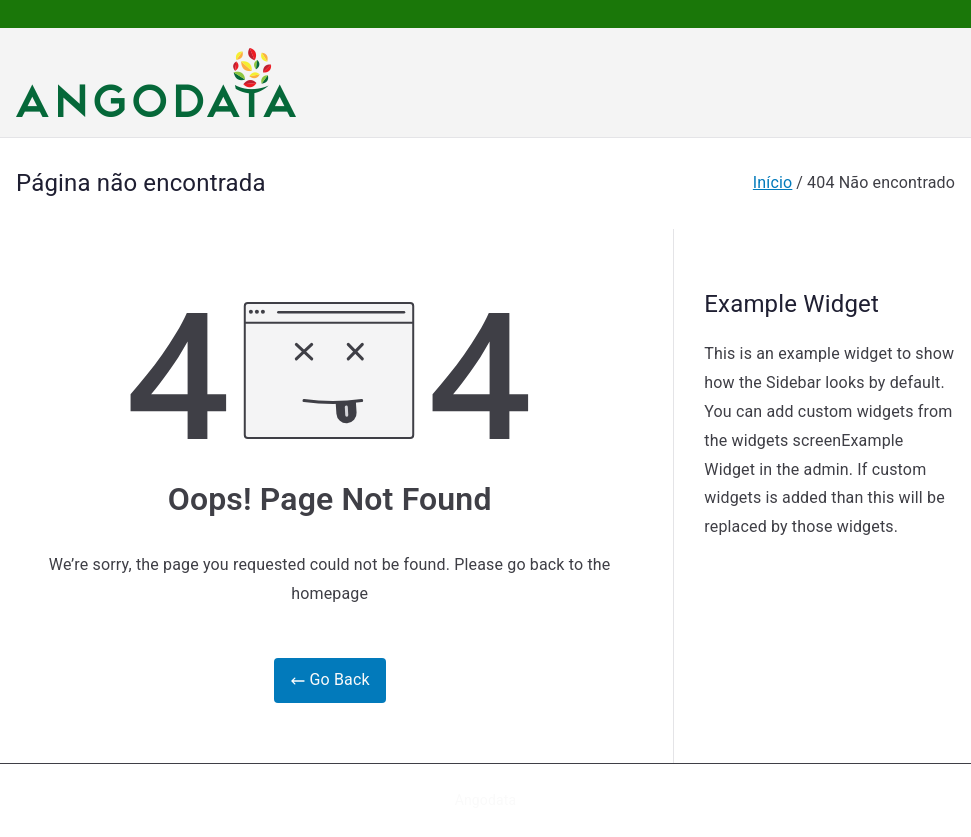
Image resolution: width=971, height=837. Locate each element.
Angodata (486, 800)
